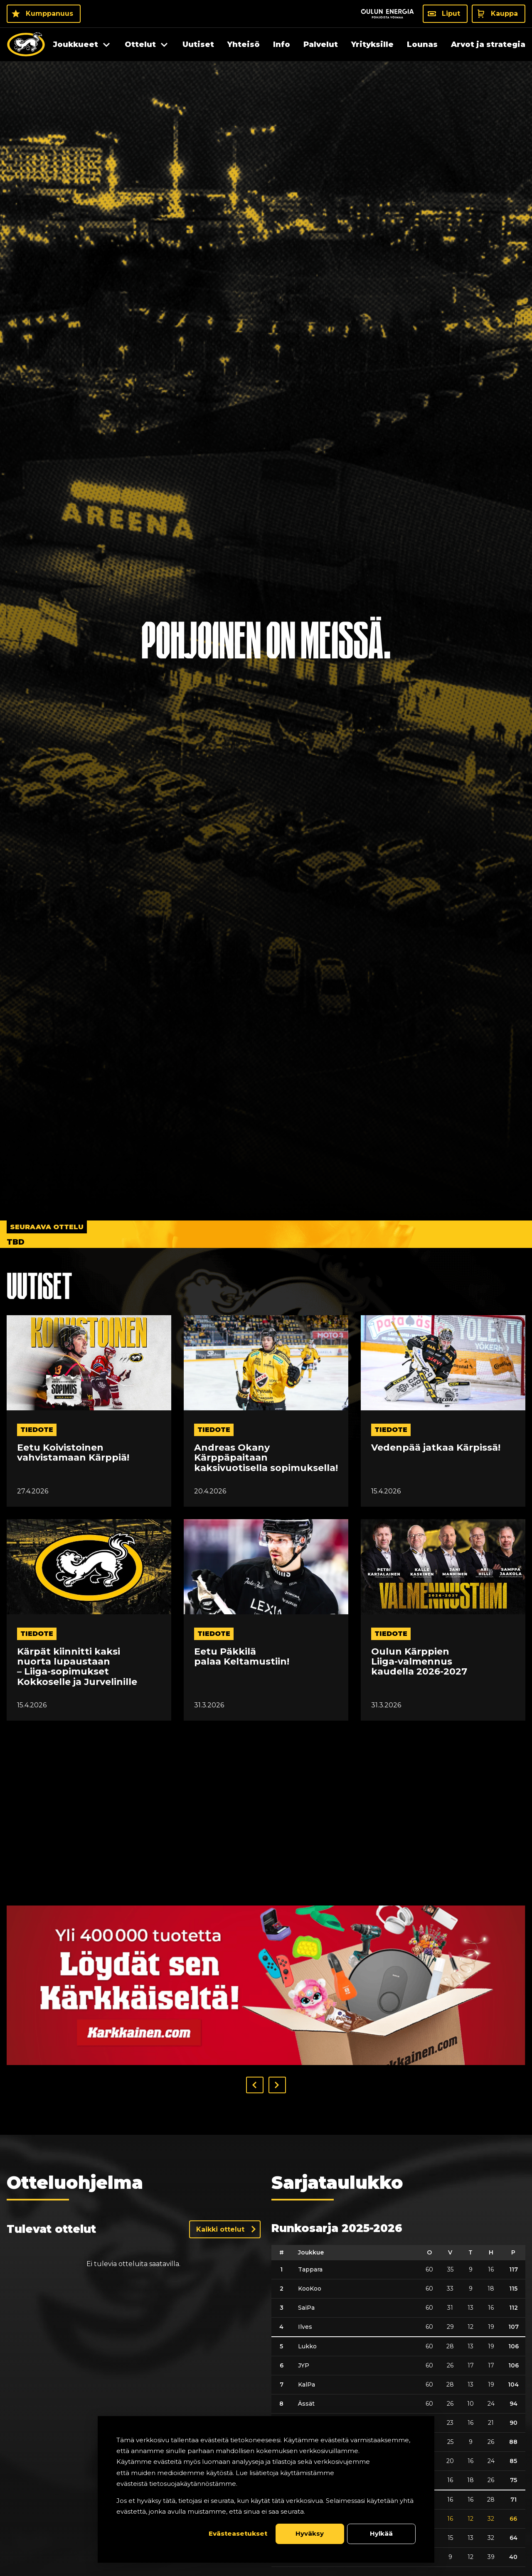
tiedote (36, 1430)
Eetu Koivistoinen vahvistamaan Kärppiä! (73, 1453)
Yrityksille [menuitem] (372, 44)
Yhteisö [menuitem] (243, 44)
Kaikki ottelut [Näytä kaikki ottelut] (220, 2229)
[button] (255, 2085)
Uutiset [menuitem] (198, 44)
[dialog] (266, 2489)
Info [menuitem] (281, 44)
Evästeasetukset (238, 2533)
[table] (398, 2406)
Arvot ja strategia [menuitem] (488, 44)
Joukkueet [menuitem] (75, 44)
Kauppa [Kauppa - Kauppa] (504, 13)
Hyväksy (310, 2533)
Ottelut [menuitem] (140, 44)
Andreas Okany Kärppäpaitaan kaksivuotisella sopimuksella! (266, 1458)
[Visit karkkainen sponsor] (266, 1985)
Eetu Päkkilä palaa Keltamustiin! (241, 1657)
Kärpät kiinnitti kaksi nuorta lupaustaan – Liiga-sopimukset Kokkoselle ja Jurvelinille (77, 1667)
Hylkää (381, 2533)
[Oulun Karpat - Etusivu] (26, 44)
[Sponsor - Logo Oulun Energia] (387, 13)
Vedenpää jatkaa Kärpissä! (435, 1448)
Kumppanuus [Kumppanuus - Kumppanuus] (49, 13)
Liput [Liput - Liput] (451, 13)
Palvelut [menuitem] (320, 44)
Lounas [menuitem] (422, 44)
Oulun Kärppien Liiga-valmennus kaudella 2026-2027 (419, 1662)
